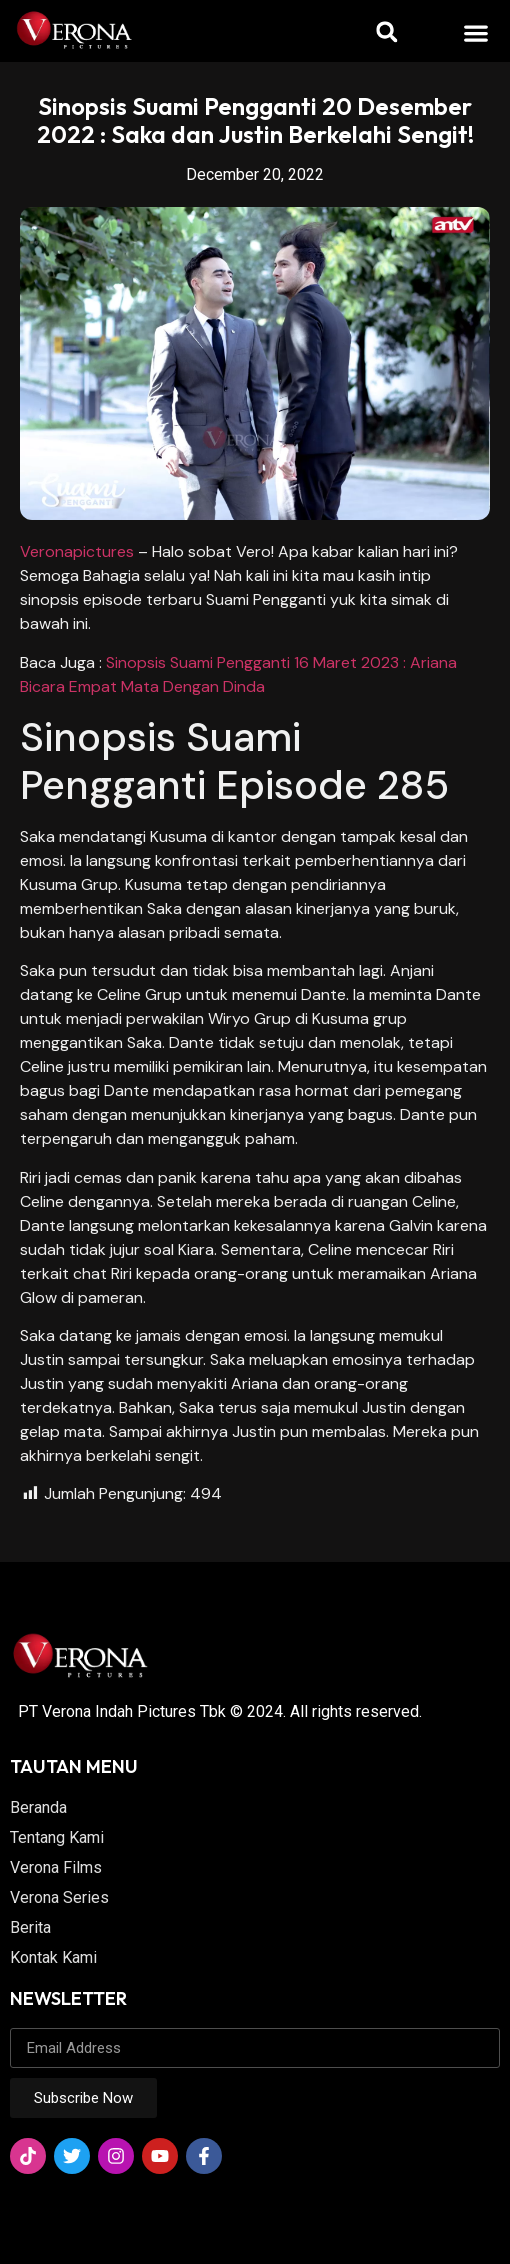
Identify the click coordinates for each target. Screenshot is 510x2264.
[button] (476, 32)
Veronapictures (77, 551)
